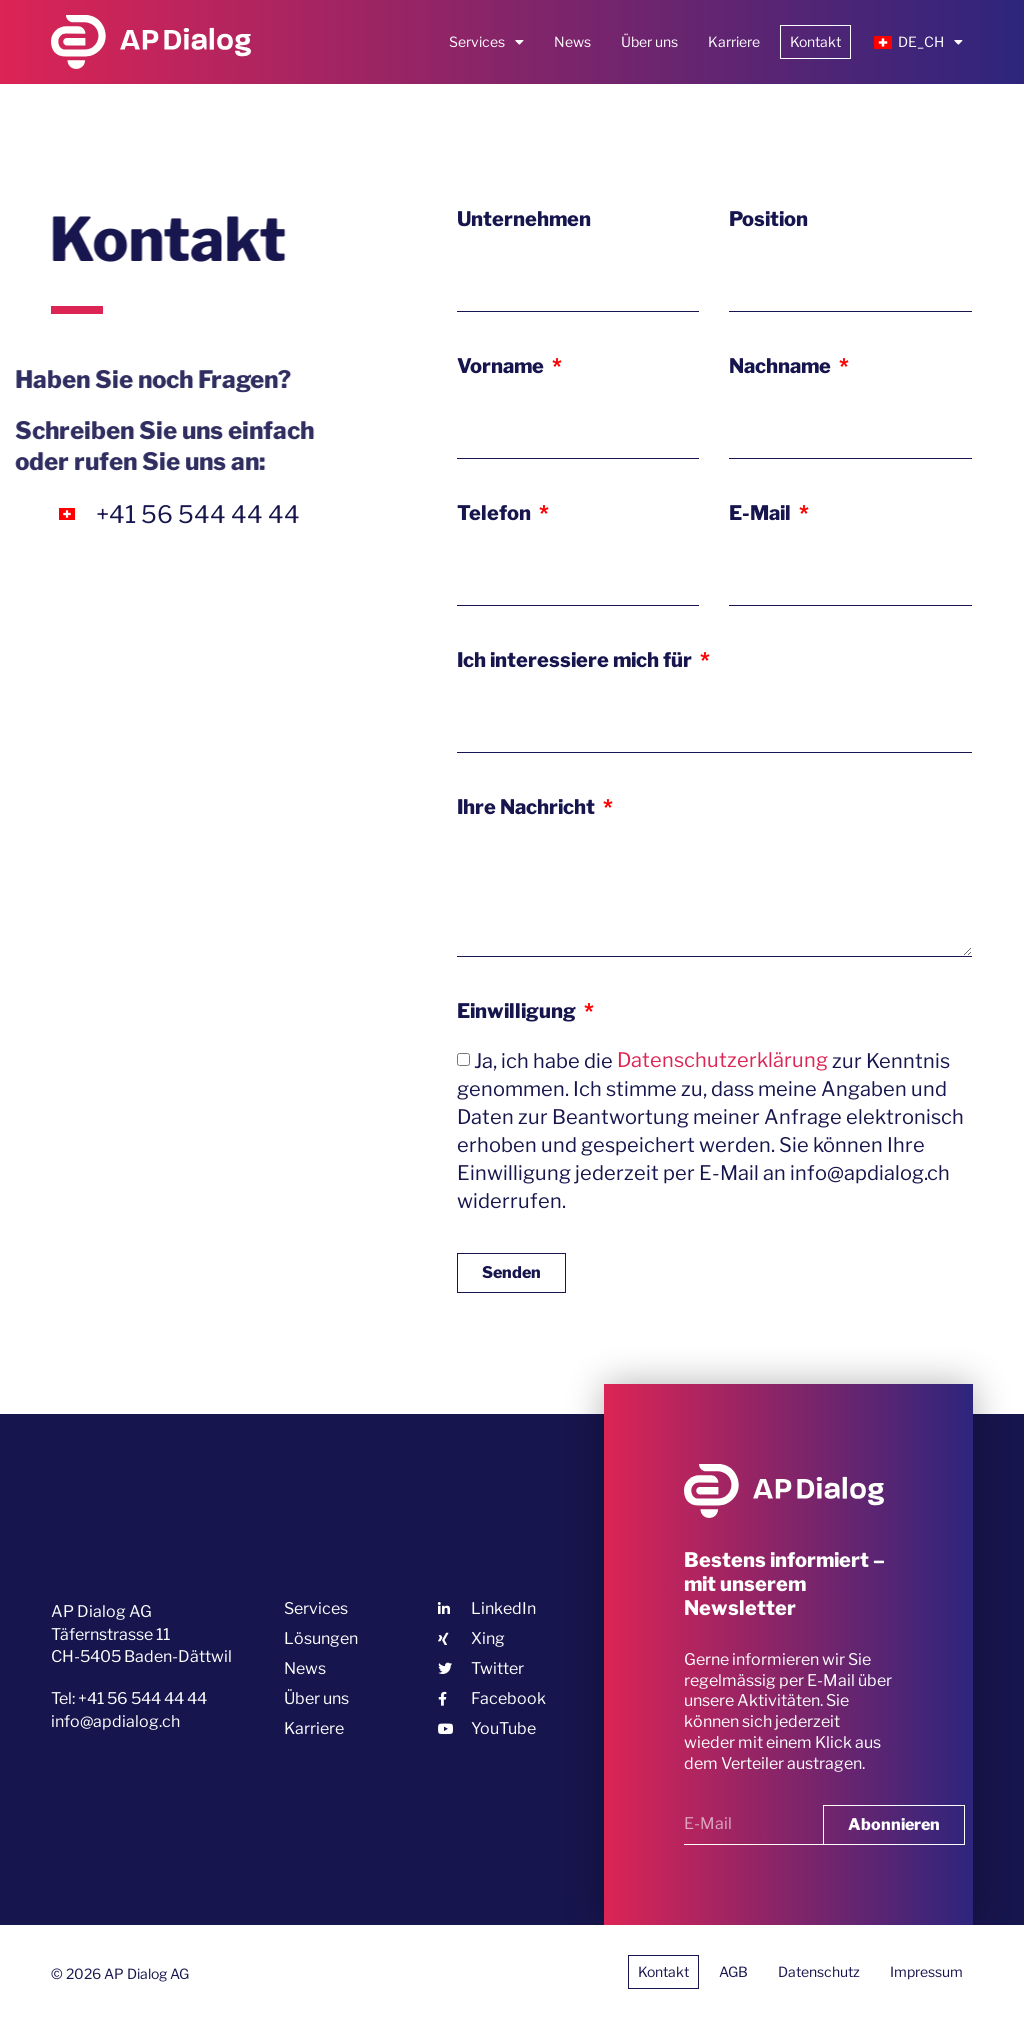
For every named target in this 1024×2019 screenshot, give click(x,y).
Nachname (782, 366)
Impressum (926, 1971)
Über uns (649, 41)
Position (768, 219)
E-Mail (762, 513)
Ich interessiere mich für (576, 660)
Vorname (502, 366)
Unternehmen (524, 219)
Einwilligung (518, 1011)
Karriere (734, 41)
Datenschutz (819, 1971)
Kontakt (815, 41)
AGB (733, 1971)
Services (486, 42)
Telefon (496, 513)
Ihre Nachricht (528, 807)
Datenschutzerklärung (722, 1060)
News (572, 41)
